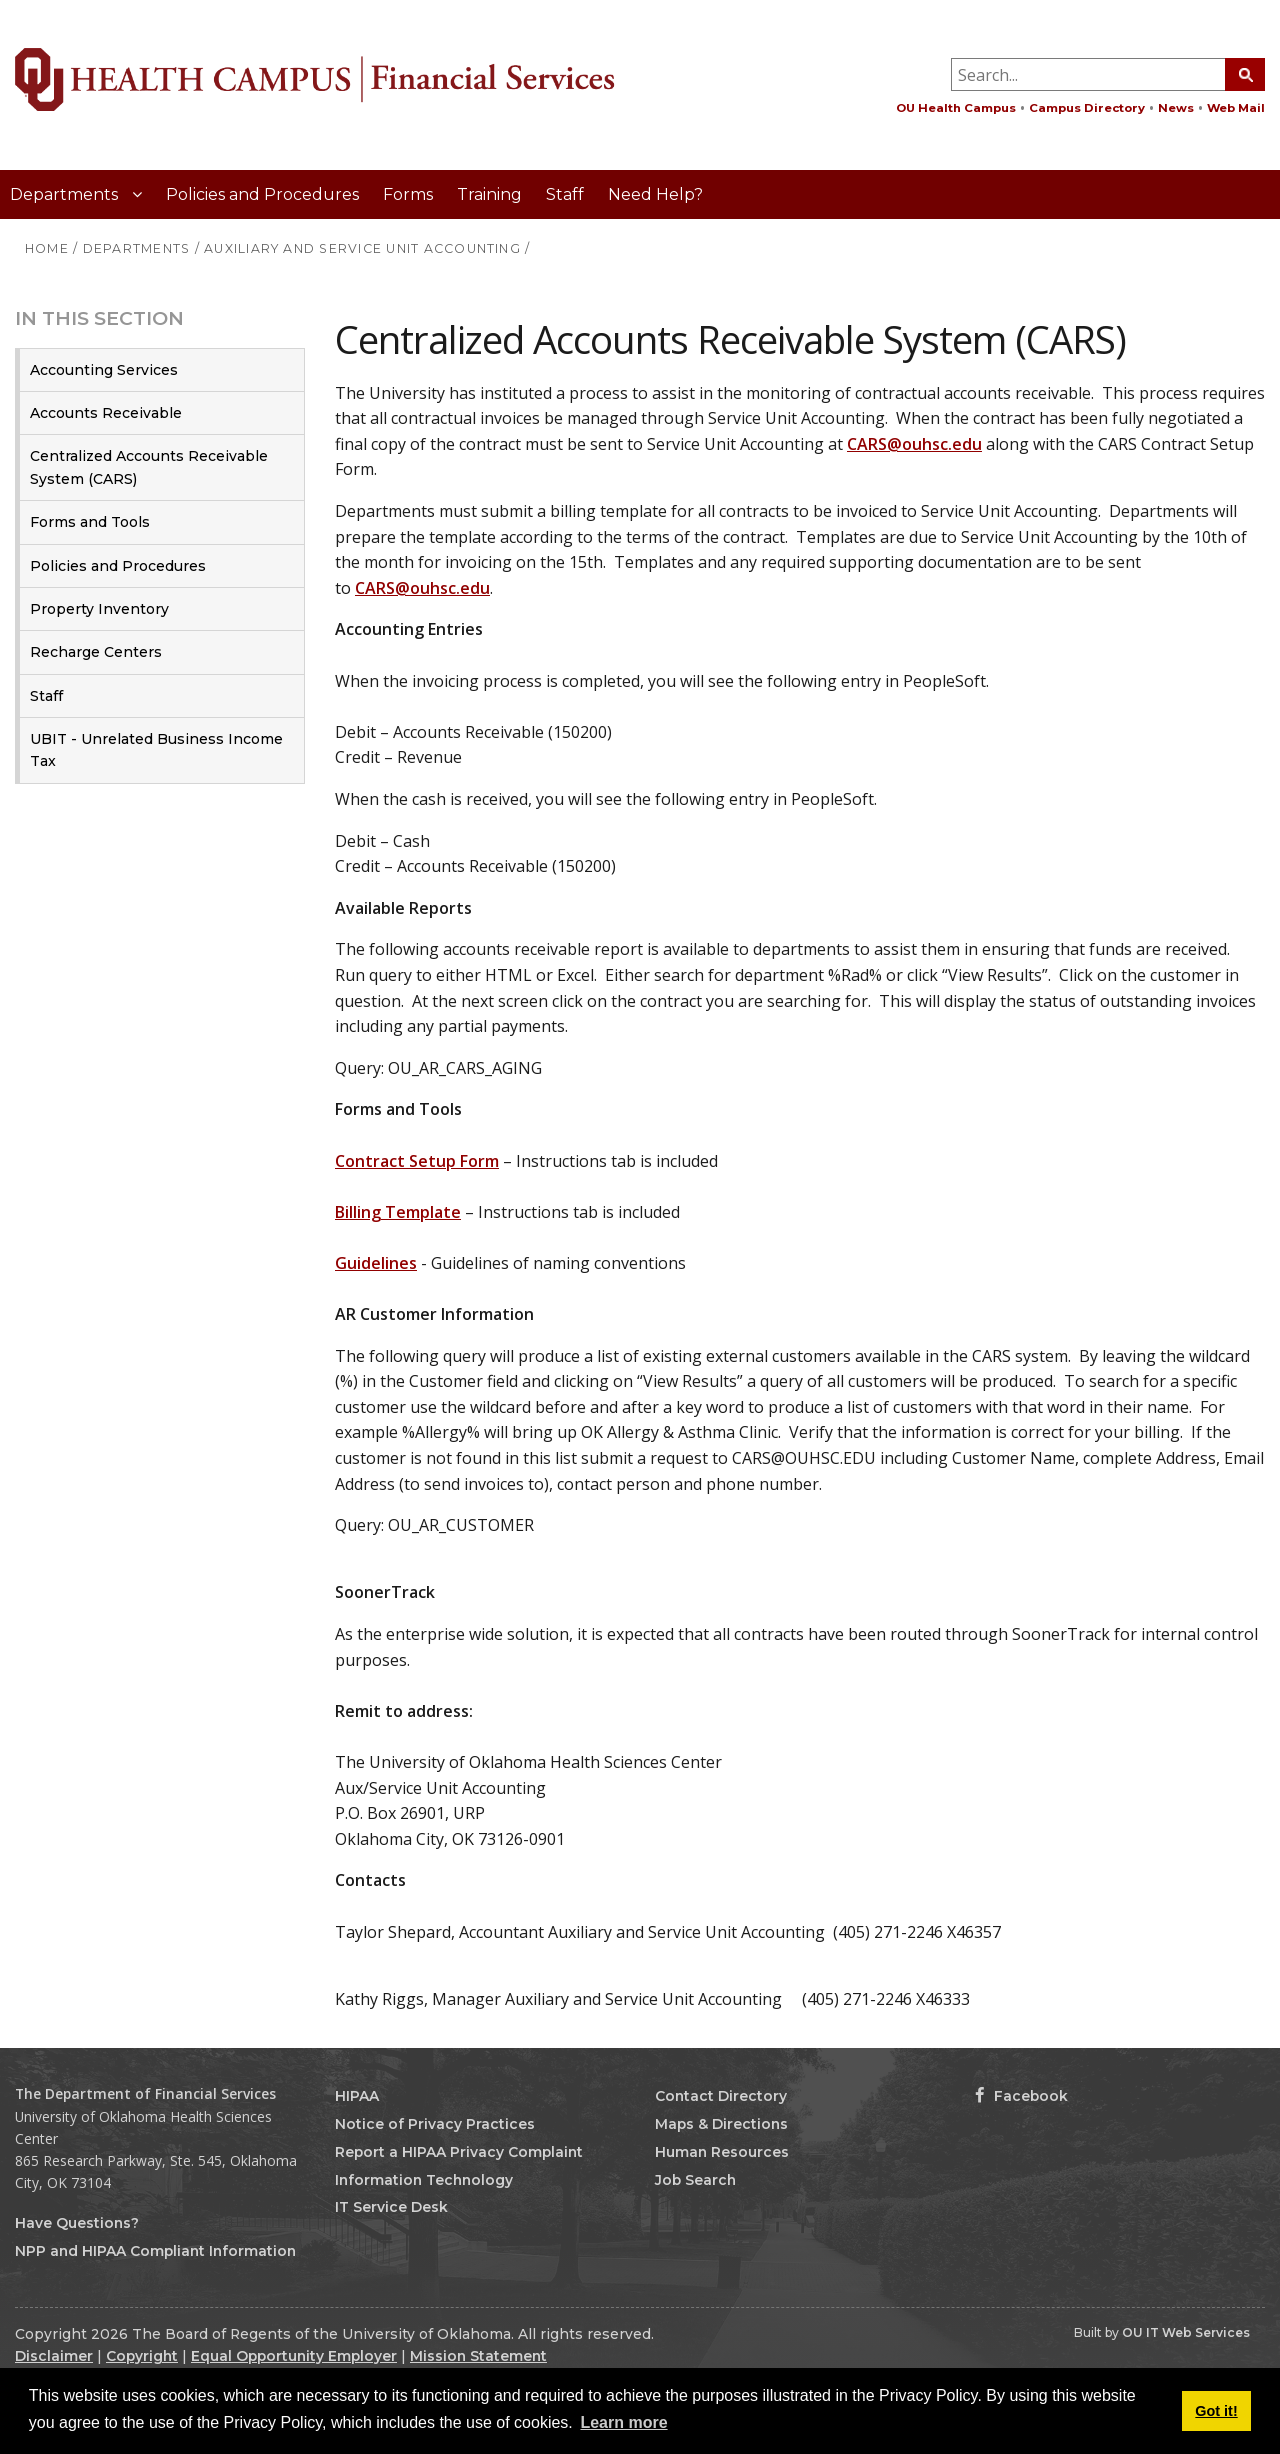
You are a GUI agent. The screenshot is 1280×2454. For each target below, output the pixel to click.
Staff (565, 194)
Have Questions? (77, 2223)
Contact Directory (721, 2096)
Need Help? (655, 194)
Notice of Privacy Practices (435, 2124)
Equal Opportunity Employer (294, 2356)
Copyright (142, 2356)
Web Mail (1236, 108)
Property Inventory (99, 609)
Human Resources (722, 2152)
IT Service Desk (391, 2207)
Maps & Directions (721, 2124)
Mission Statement (478, 2356)
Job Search (695, 2180)
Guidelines (376, 1263)
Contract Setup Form (417, 1161)
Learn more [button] (623, 2422)
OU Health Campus (956, 108)
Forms (408, 194)
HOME (47, 248)
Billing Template (398, 1212)
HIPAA (357, 2096)
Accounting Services (104, 370)
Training (489, 194)
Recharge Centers (96, 652)
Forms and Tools (90, 522)
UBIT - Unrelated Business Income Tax (156, 750)
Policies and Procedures (262, 194)
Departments (66, 194)
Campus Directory (1087, 108)
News (1176, 108)
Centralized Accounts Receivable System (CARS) (149, 467)
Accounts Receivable (106, 413)
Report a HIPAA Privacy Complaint (459, 2152)
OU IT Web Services (1186, 2332)
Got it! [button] (1216, 2411)
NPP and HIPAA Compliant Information (155, 2251)
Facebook (1021, 2096)
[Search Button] (1245, 74)
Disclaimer (54, 2356)
